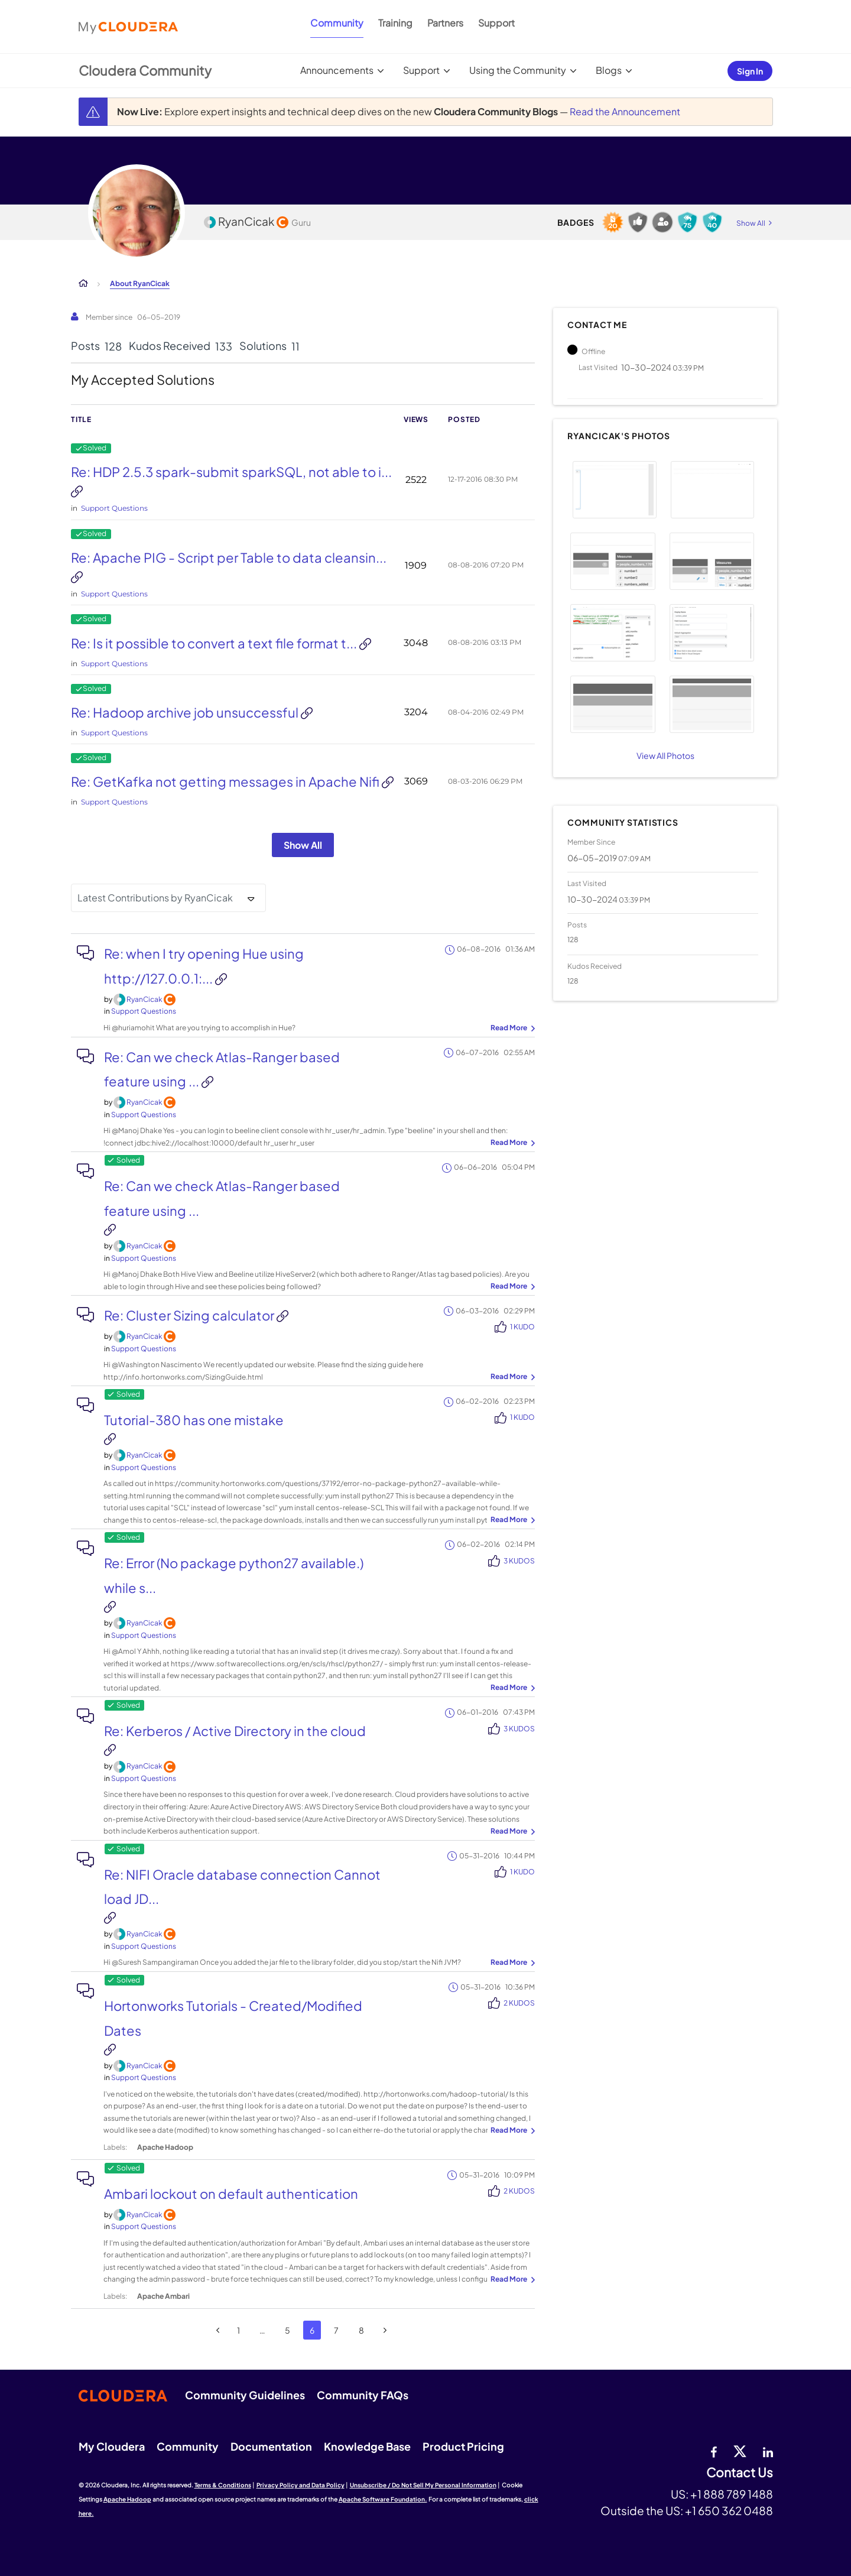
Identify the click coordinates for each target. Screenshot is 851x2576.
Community (336, 23)
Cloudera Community (145, 70)
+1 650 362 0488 (729, 2510)
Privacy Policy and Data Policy (300, 2485)
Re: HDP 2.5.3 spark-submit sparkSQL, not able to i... (231, 471)
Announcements (336, 70)
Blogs (609, 70)
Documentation (271, 2446)
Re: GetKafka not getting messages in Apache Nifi (226, 781)
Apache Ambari (163, 2296)
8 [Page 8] (361, 2330)
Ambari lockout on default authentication (231, 2193)
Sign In (750, 71)
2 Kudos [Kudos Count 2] (519, 2002)
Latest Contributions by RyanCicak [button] (155, 897)
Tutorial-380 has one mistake (194, 1420)
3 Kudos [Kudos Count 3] (519, 1560)
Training (395, 23)
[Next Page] (385, 2330)
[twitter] (740, 2451)
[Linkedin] (768, 2451)
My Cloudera (112, 2446)
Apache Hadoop (127, 2499)
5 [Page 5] (287, 2330)
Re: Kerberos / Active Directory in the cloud (235, 1730)
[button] (614, 489)
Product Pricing (463, 2446)
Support (496, 23)
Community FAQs (362, 2395)
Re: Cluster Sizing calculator (190, 1315)
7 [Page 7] (336, 2330)
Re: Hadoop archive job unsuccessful (186, 712)
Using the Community (517, 70)
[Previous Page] (218, 2330)
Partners (445, 23)
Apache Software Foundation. (383, 2499)
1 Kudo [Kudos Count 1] (522, 1326)
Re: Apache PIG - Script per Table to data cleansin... (228, 557)
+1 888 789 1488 (731, 2494)
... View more (511, 1028)
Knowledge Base (367, 2446)
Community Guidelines (245, 2395)
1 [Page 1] (238, 2330)
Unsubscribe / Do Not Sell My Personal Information (423, 2485)
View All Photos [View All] (665, 755)
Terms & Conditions (222, 2485)
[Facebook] (713, 2451)
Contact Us (739, 2473)
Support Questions (114, 508)
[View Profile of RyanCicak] (144, 999)
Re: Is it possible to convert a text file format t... (215, 643)
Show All (303, 845)
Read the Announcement (625, 111)
